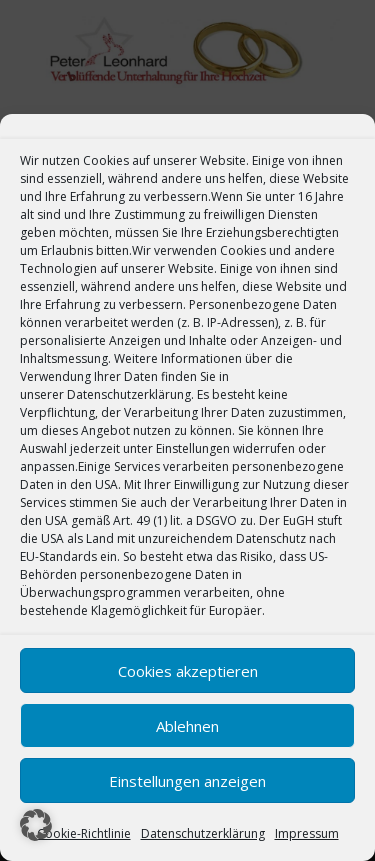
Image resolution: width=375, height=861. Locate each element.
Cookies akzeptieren (188, 671)
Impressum (307, 833)
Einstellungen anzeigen (187, 781)
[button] (36, 825)
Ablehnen (187, 726)
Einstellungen (194, 448)
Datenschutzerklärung (129, 394)
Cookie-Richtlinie (84, 833)
